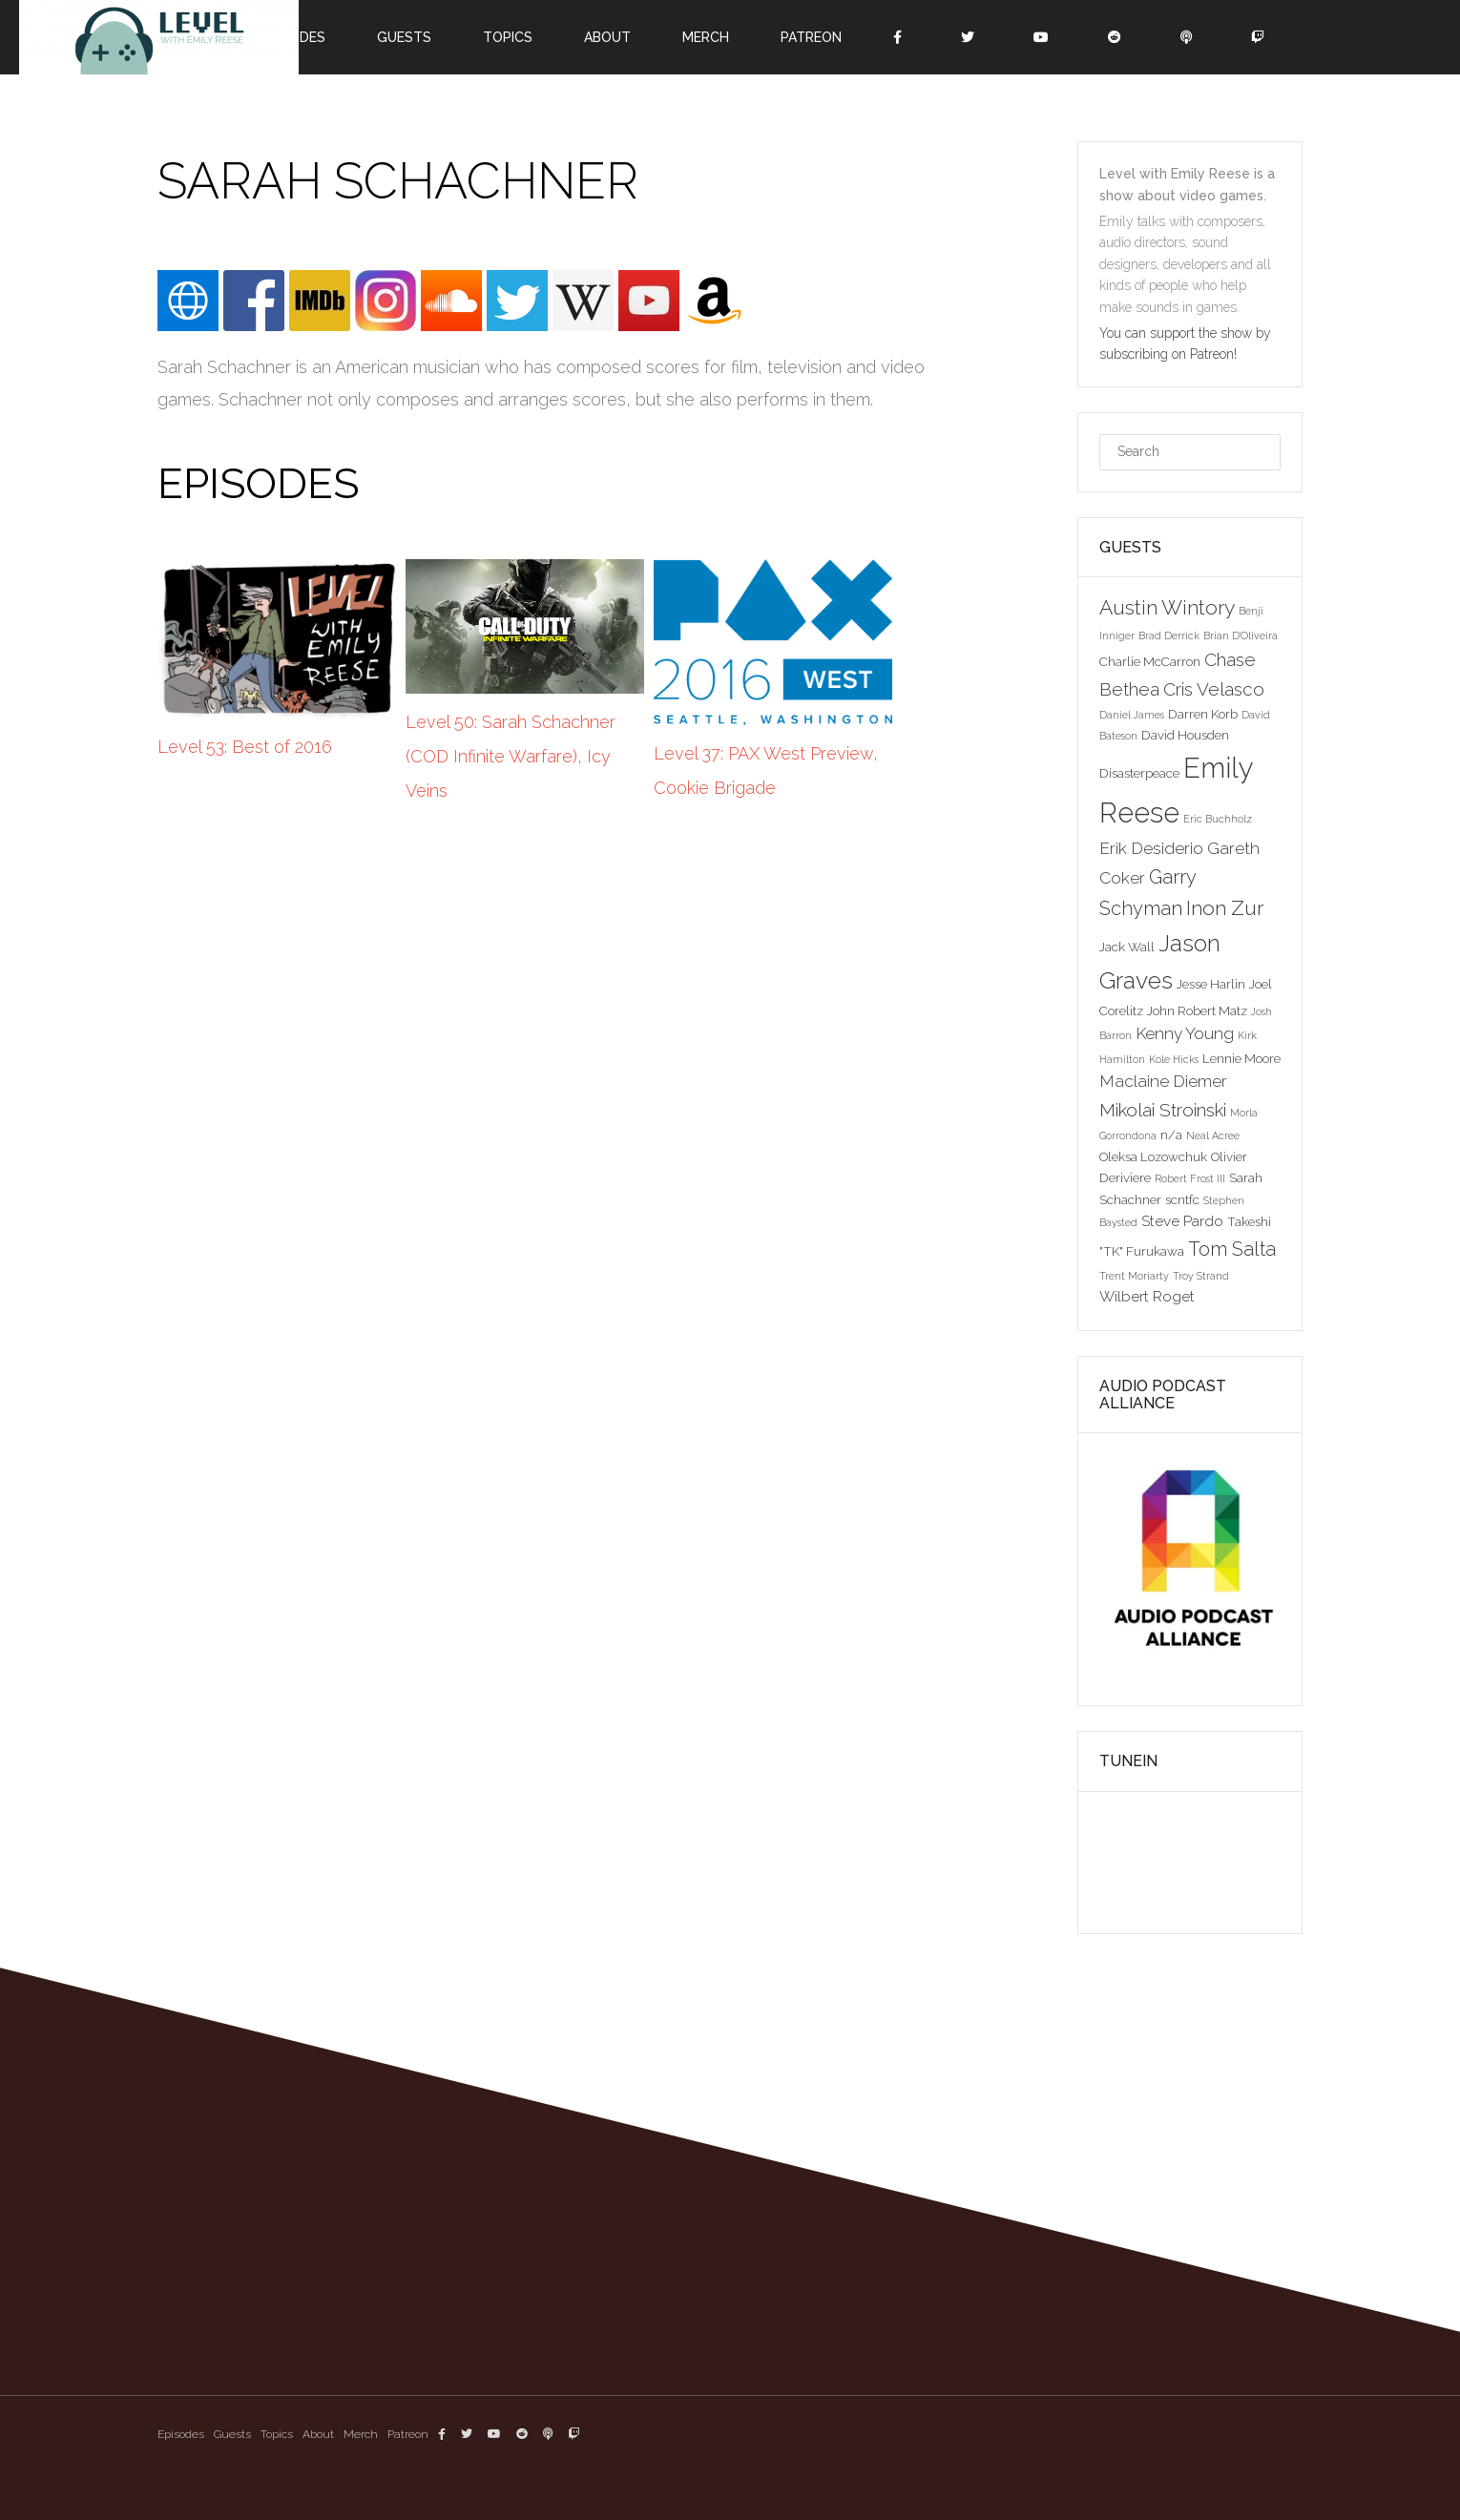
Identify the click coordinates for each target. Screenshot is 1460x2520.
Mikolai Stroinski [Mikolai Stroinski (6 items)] (1162, 1109)
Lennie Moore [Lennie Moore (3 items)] (1241, 1058)
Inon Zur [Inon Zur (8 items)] (1224, 908)
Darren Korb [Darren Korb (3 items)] (1203, 713)
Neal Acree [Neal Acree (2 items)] (1213, 1135)
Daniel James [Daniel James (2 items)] (1131, 714)
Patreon (811, 37)
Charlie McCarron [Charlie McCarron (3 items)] (1149, 661)
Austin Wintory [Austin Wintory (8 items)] (1167, 607)
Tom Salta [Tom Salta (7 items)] (1232, 1249)
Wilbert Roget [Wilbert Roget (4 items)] (1147, 1296)
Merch (705, 37)
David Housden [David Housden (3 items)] (1185, 734)
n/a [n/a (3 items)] (1171, 1134)
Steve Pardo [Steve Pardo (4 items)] (1182, 1221)
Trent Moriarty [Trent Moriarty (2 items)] (1134, 1275)
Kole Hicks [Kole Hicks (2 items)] (1174, 1059)
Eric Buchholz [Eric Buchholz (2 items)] (1217, 818)
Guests (404, 37)
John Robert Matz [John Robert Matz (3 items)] (1197, 1010)
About (607, 37)
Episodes (180, 2434)
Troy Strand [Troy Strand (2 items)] (1201, 1275)
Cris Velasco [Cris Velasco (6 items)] (1213, 688)
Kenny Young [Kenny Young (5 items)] (1185, 1033)
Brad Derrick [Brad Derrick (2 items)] (1168, 635)
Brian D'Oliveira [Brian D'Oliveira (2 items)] (1240, 635)
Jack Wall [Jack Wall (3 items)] (1127, 946)
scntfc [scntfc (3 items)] (1182, 1199)
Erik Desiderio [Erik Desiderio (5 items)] (1151, 848)
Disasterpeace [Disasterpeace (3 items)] (1139, 773)
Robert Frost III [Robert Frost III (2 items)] (1190, 1178)
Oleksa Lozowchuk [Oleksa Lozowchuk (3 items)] (1153, 1156)
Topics (507, 37)
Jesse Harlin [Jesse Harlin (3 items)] (1211, 983)
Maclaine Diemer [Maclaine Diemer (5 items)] (1163, 1081)
